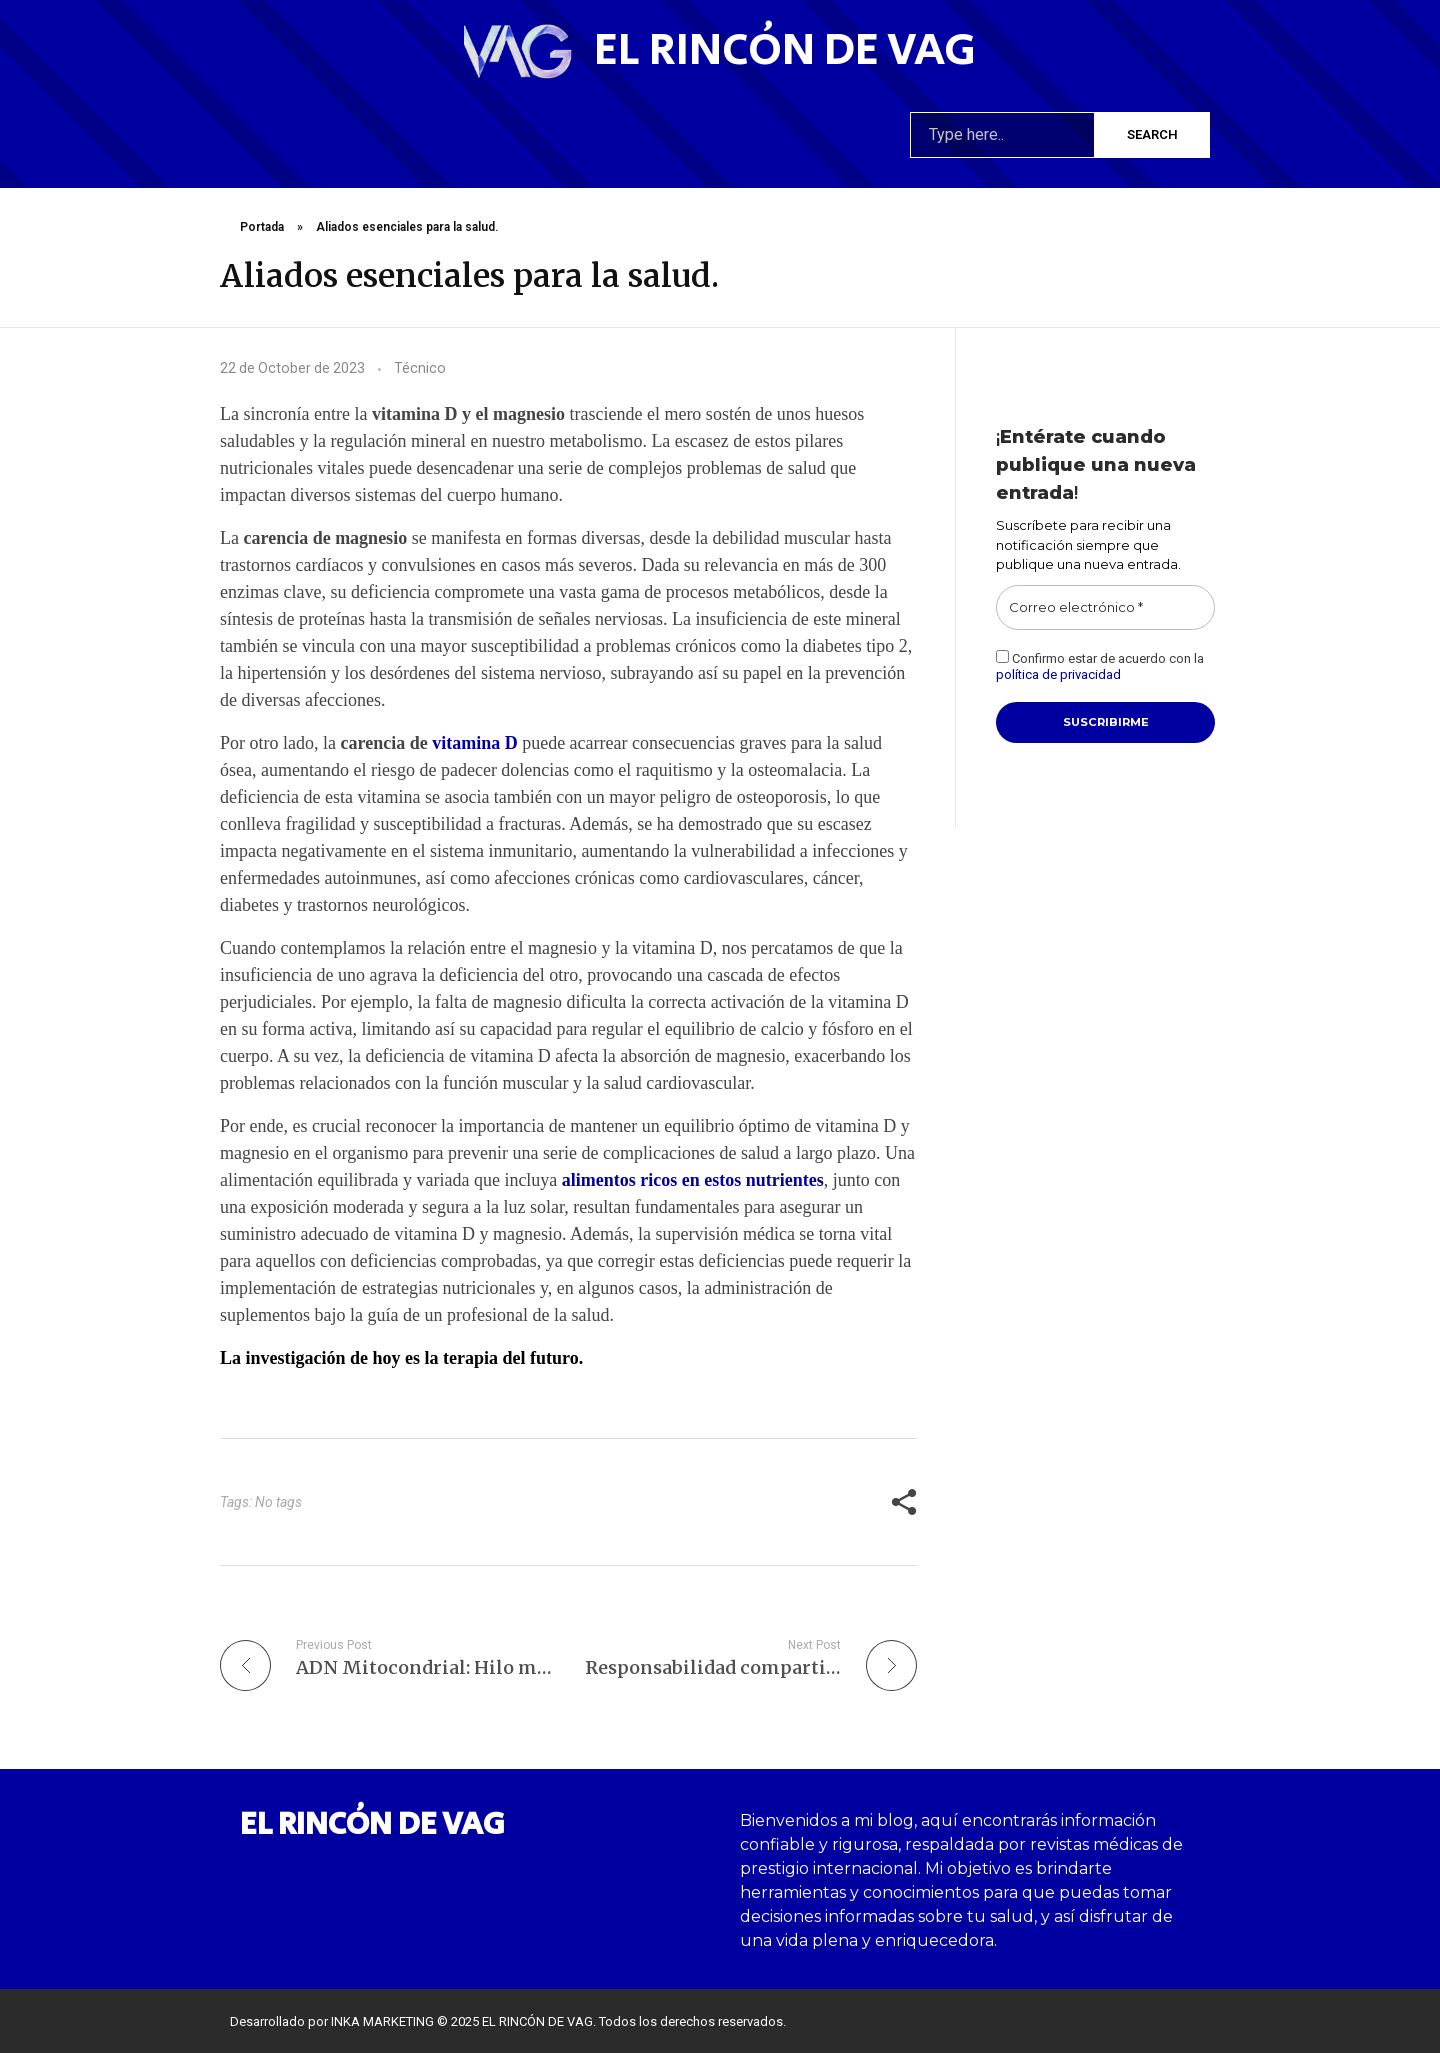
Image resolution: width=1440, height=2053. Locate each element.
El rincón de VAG (785, 50)
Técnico (420, 368)
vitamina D (475, 743)
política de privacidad (1058, 674)
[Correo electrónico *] (1105, 608)
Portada (262, 227)
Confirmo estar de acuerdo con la (1100, 666)
